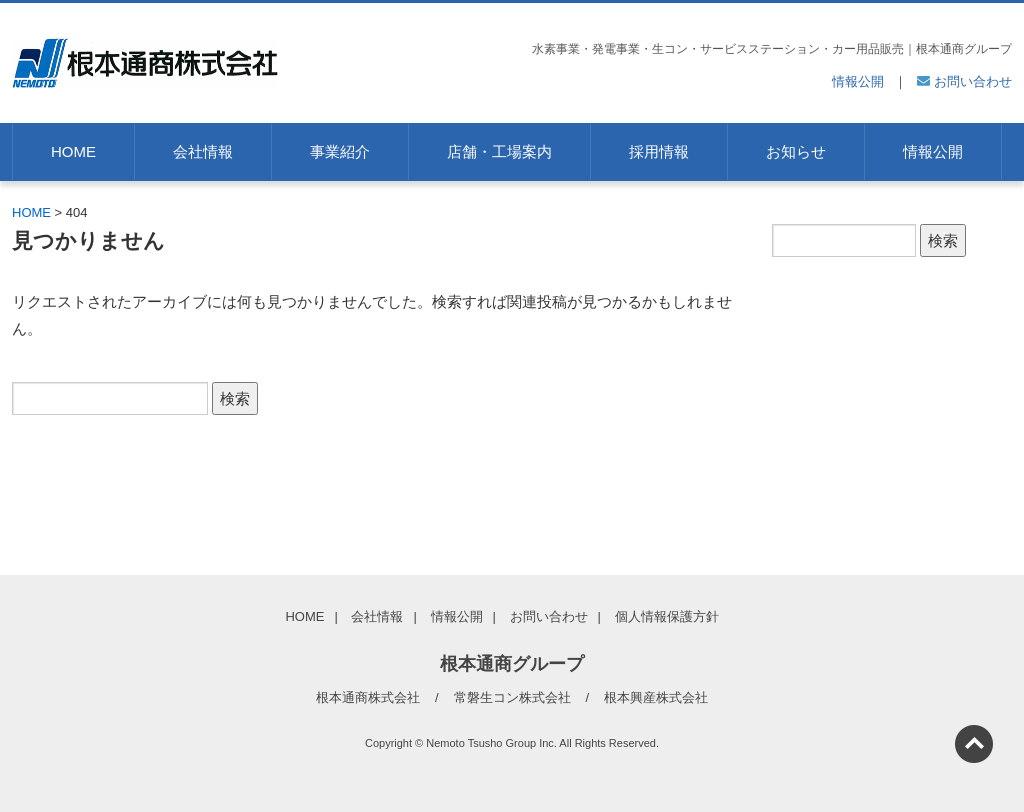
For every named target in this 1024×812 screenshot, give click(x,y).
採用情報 (659, 151)
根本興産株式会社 (656, 697)
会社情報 (203, 151)
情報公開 (858, 81)
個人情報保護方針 (667, 616)
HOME (73, 151)
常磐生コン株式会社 (512, 697)
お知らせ (796, 151)
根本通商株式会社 (368, 697)
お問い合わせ (964, 81)
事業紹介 (340, 151)
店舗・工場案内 (499, 151)
